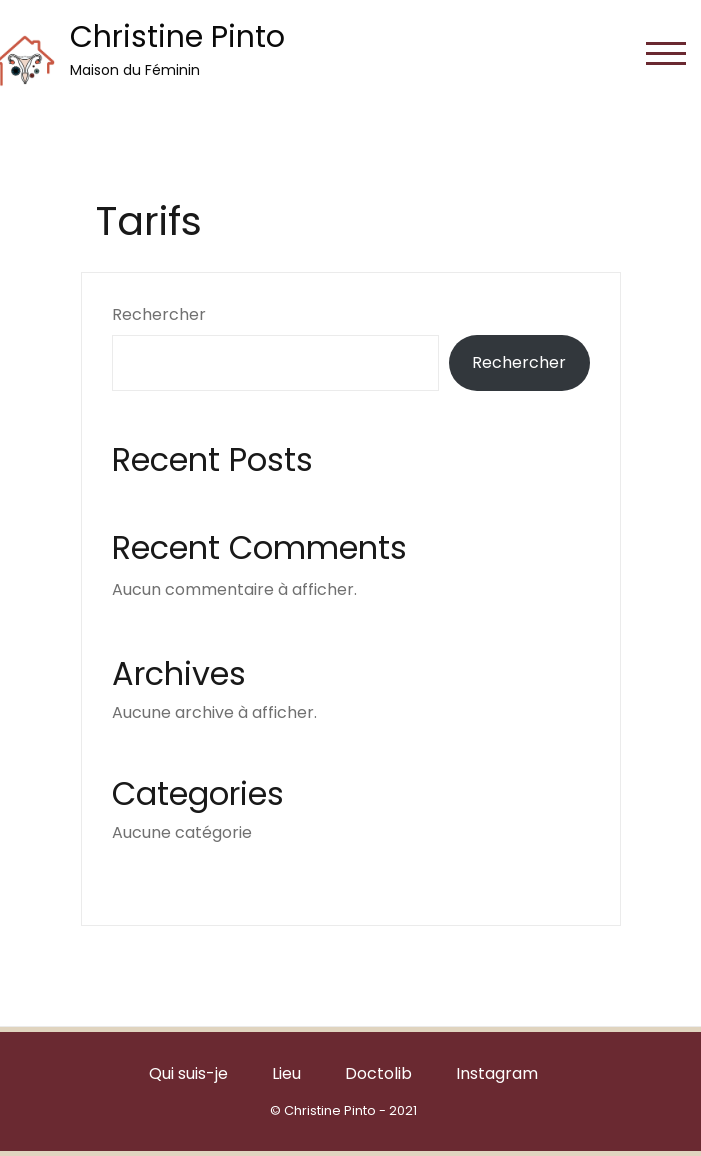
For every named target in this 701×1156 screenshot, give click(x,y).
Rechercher (159, 314)
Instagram (497, 1073)
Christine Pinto (177, 37)
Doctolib (378, 1073)
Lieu (286, 1073)
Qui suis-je (188, 1073)
